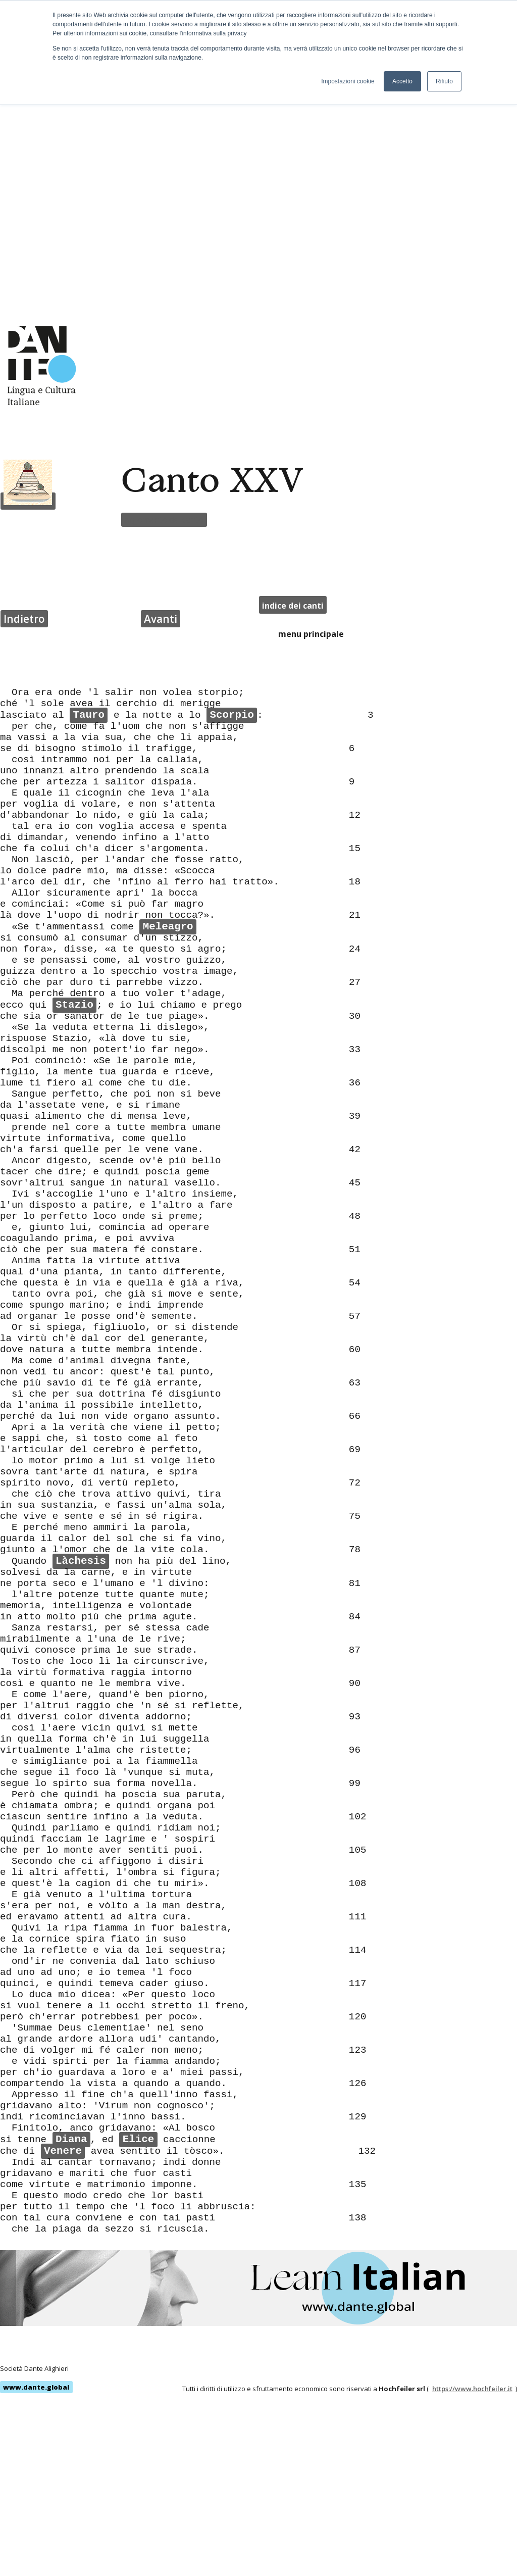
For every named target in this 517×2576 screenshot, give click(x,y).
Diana (71, 2294)
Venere (63, 2308)
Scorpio (231, 546)
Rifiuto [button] (444, 81)
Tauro (89, 546)
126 (358, 2225)
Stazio (74, 902)
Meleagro (168, 806)
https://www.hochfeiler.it (472, 2564)
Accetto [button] (402, 81)
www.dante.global (36, 2562)
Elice (138, 2294)
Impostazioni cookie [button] (347, 81)
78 (354, 1570)
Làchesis (81, 1584)
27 (354, 874)
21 (354, 792)
